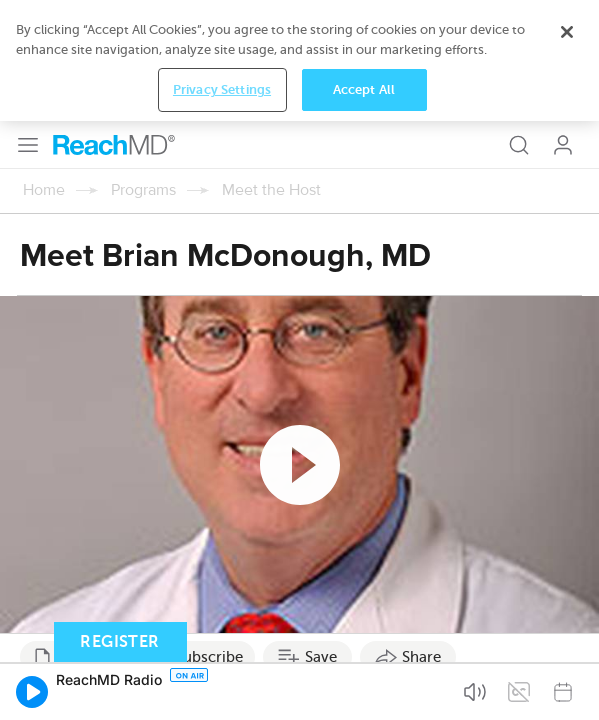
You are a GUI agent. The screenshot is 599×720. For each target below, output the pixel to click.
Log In (563, 24)
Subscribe (209, 536)
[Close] (567, 634)
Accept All (364, 691)
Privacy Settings (222, 691)
